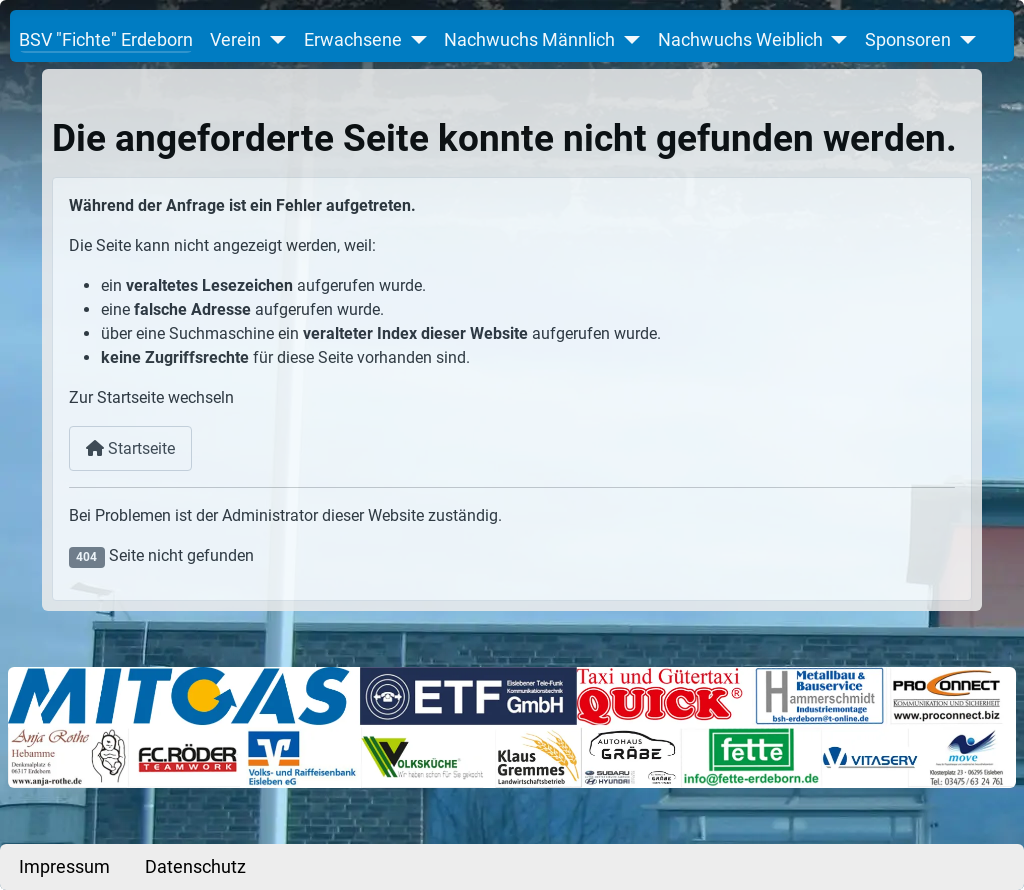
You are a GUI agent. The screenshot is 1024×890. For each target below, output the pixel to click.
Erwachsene (353, 40)
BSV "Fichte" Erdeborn (106, 40)
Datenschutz (195, 867)
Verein (235, 40)
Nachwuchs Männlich (529, 40)
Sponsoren (908, 40)
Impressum (64, 867)
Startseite (130, 448)
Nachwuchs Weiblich (740, 40)
